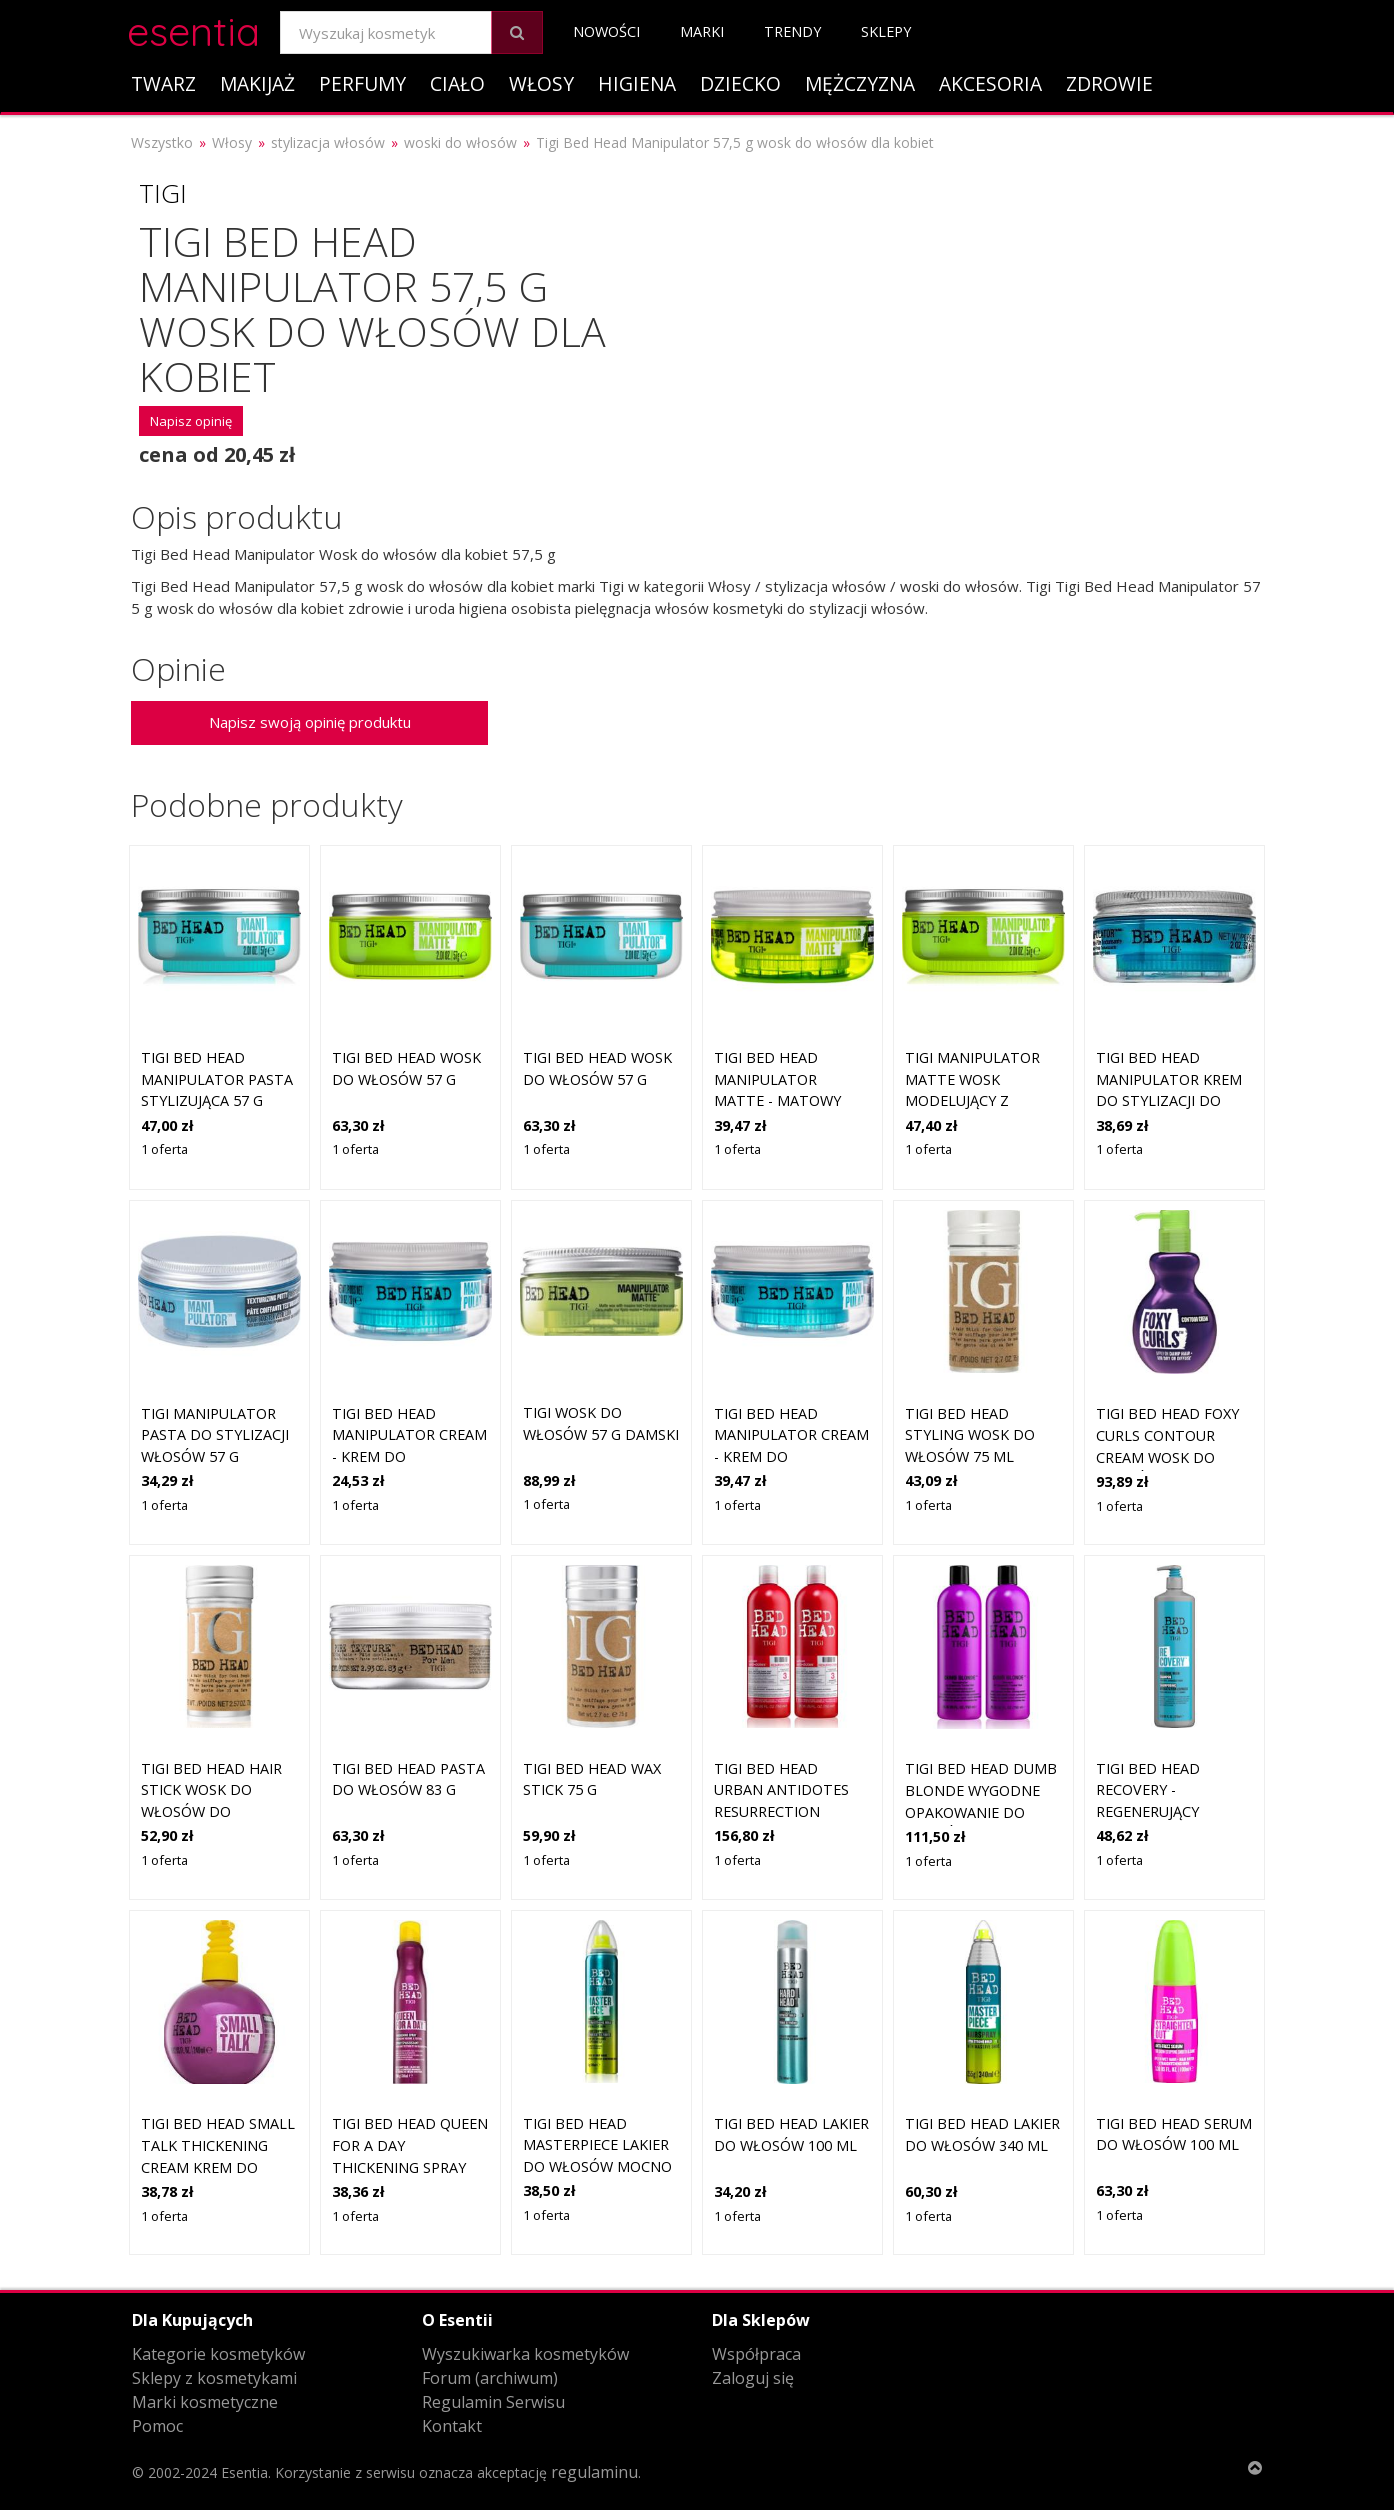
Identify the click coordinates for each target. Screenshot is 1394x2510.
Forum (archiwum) (490, 2378)
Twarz (163, 83)
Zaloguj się (753, 2378)
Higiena (637, 83)
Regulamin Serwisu (493, 2402)
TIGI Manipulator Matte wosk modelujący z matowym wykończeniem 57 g (979, 1100)
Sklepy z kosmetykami (214, 2378)
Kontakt (452, 2426)
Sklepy (886, 31)
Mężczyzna (860, 83)
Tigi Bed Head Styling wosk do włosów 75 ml (970, 1435)
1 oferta (164, 1149)
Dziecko (740, 83)
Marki (702, 31)
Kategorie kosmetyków (218, 2354)
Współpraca (756, 2354)
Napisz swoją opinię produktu (310, 722)
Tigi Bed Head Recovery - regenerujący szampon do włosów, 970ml (1154, 1811)
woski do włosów (460, 142)
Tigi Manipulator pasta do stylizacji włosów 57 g (215, 1435)
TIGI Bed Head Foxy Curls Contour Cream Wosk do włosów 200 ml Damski (1167, 1456)
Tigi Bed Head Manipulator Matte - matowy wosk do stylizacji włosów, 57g (786, 1100)
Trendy (792, 31)
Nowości (606, 31)
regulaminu (594, 2472)
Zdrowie (1109, 83)
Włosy (541, 83)
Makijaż (257, 83)
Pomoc (157, 2426)
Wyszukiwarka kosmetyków (525, 2354)
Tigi (163, 193)
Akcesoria (990, 83)
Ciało (457, 83)
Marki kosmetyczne (205, 2402)
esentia (193, 28)
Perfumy (362, 83)
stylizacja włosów (328, 142)
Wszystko (162, 142)
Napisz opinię (191, 421)
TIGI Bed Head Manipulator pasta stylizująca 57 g (217, 1079)
